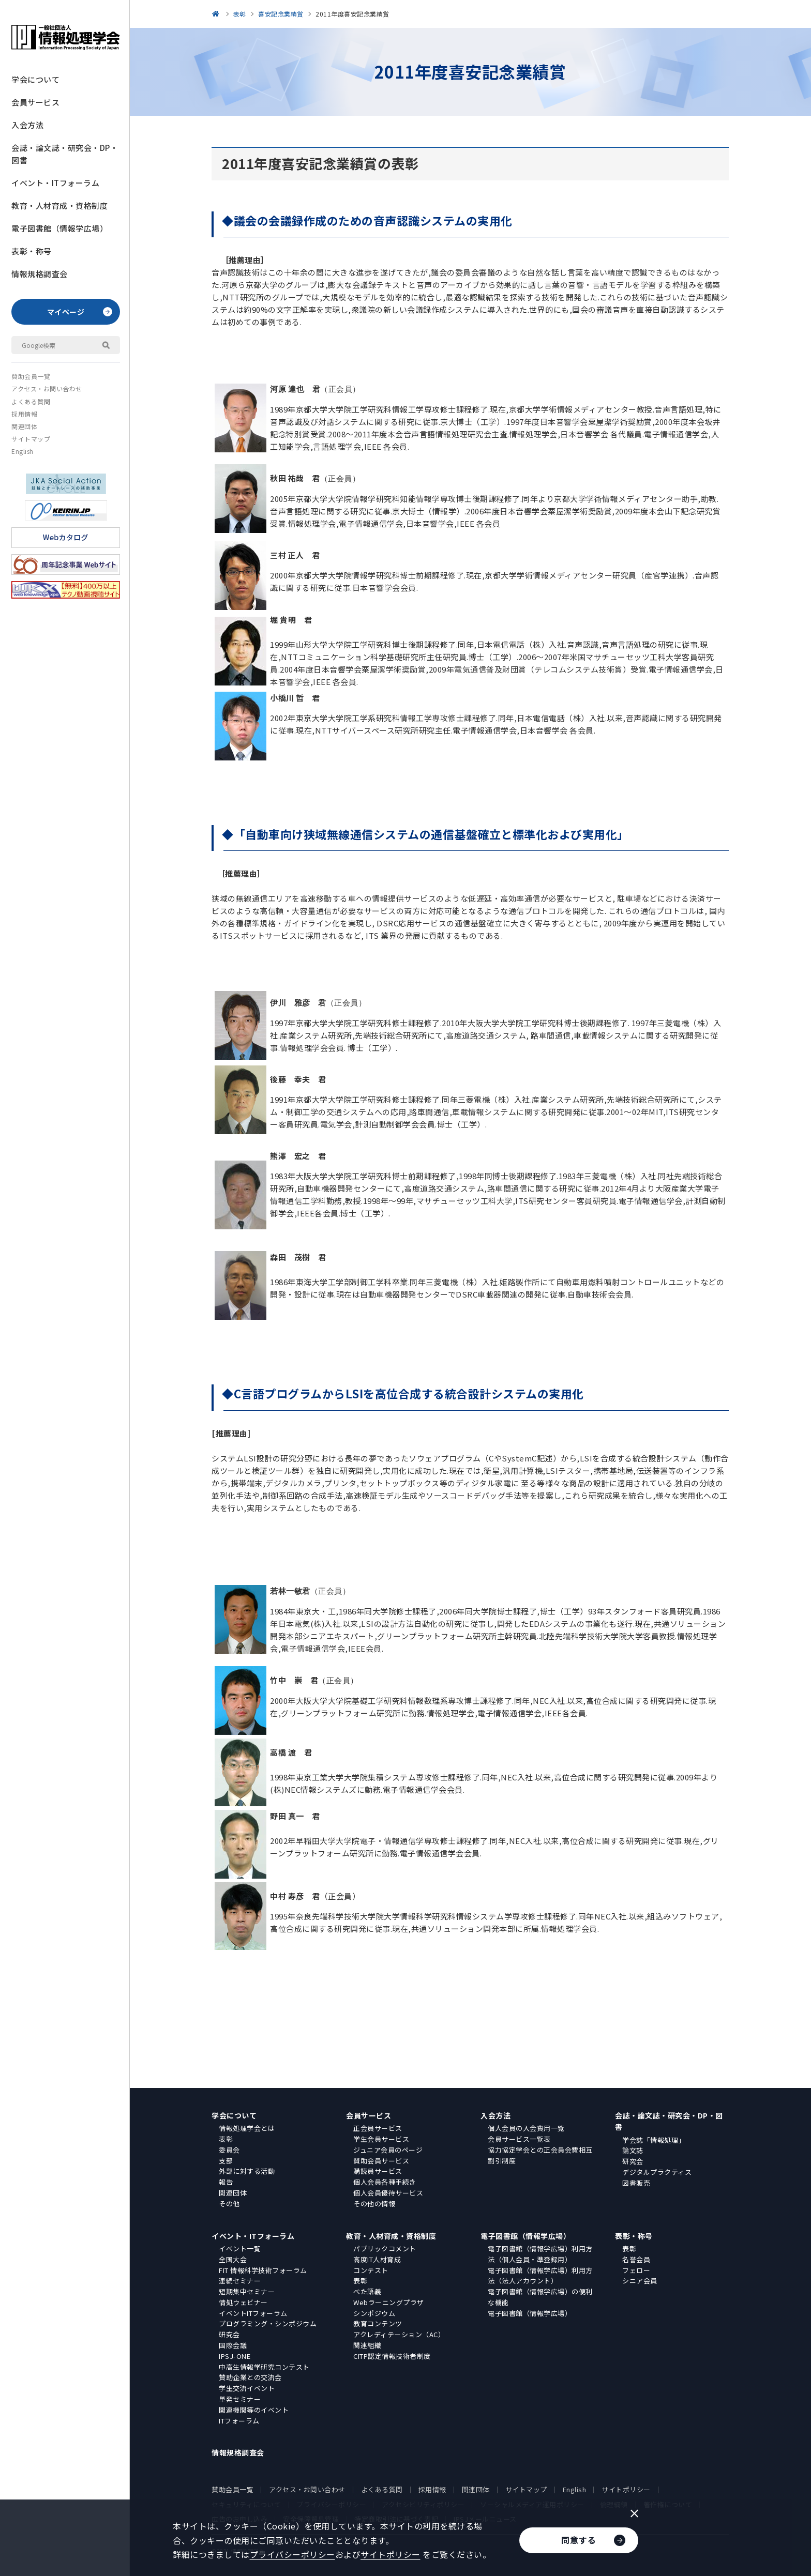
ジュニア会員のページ (388, 2150)
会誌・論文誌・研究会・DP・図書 (64, 153)
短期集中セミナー (247, 2291)
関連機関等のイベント (254, 2410)
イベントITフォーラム (253, 2313)
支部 (226, 2161)
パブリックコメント (384, 2248)
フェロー (636, 2270)
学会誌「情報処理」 (653, 2140)
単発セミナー (240, 2399)
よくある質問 (30, 401)
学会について (35, 79)
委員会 (229, 2150)
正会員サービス (377, 2128)
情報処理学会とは (247, 2128)
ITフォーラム (239, 2421)
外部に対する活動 (247, 2171)
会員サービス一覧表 (519, 2139)
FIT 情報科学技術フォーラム (263, 2270)
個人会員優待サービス (388, 2193)
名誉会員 (636, 2259)
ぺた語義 (367, 2291)
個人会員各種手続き (384, 2182)
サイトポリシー (626, 2489)
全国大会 (233, 2259)
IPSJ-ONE (234, 2356)
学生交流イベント (247, 2388)
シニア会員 (639, 2280)
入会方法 (27, 124)
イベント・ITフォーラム (55, 182)
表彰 (226, 2139)
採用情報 (24, 413)
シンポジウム (374, 2313)
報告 (226, 2182)
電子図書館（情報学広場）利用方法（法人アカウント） (540, 2275)
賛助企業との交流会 (250, 2377)
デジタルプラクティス (657, 2172)
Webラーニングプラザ (388, 2302)
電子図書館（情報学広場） (59, 228)
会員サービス (35, 102)
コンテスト (370, 2270)
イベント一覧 (240, 2248)
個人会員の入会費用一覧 (526, 2128)
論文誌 (632, 2150)
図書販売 (636, 2183)
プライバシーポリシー (292, 2554)
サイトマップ (30, 438)
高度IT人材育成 (377, 2259)
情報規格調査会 (39, 273)
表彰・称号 (31, 251)
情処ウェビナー (243, 2302)
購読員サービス (377, 2171)
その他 (229, 2203)
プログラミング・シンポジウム (268, 2323)
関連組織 (367, 2345)
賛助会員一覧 (30, 376)
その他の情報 (374, 2203)
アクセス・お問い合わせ (46, 388)
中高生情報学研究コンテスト (264, 2367)
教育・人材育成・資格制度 (59, 205)
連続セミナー (240, 2280)
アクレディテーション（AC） (399, 2334)
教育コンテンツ (377, 2323)
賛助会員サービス (381, 2161)
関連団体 (24, 426)
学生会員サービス (381, 2139)
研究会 (632, 2161)
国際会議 (233, 2345)
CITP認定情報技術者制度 (392, 2356)
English (22, 451)
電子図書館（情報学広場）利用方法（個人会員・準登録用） (540, 2254)
